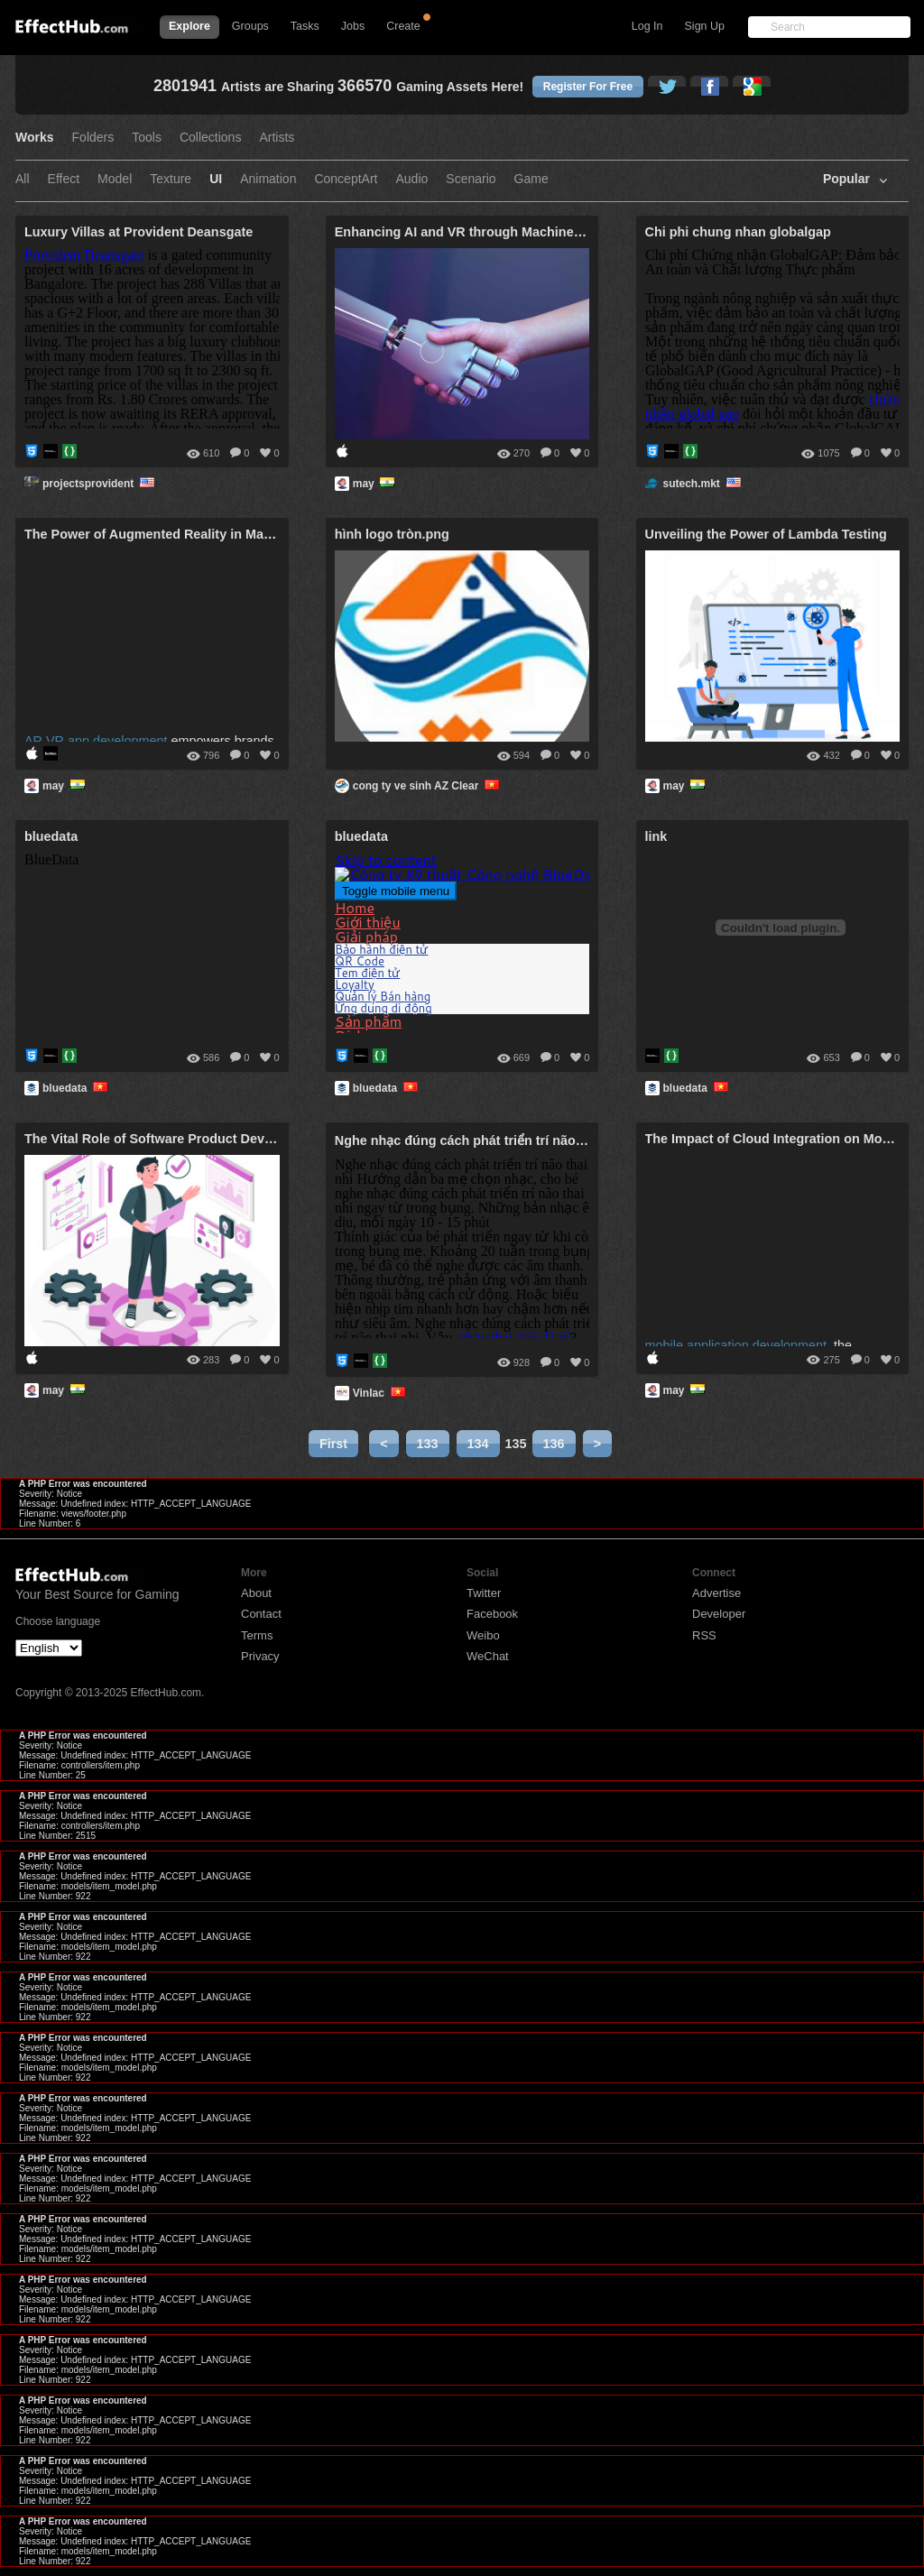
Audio (411, 179)
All (22, 179)
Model (114, 179)
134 (478, 1443)
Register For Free (588, 86)
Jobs (353, 26)
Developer (718, 1613)
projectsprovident (99, 483)
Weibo (483, 1635)
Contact (261, 1613)
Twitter (484, 1593)
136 (554, 1443)
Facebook (492, 1613)
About (256, 1593)
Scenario (470, 179)
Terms (257, 1635)
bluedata (76, 1088)
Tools (147, 137)
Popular (846, 179)
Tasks (305, 26)
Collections (210, 137)
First (333, 1443)
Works (34, 137)
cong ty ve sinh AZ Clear (428, 786)
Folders (93, 137)
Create (403, 26)
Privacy (260, 1656)
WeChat (488, 1656)
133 (428, 1443)
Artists (276, 137)
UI (215, 179)
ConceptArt (345, 179)
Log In (647, 26)
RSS (704, 1635)
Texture (170, 179)
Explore (189, 26)
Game (531, 179)
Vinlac (380, 1393)
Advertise (716, 1593)
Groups (250, 26)
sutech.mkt (703, 483)
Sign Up (705, 26)
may (375, 483)
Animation (268, 179)
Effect (64, 179)
